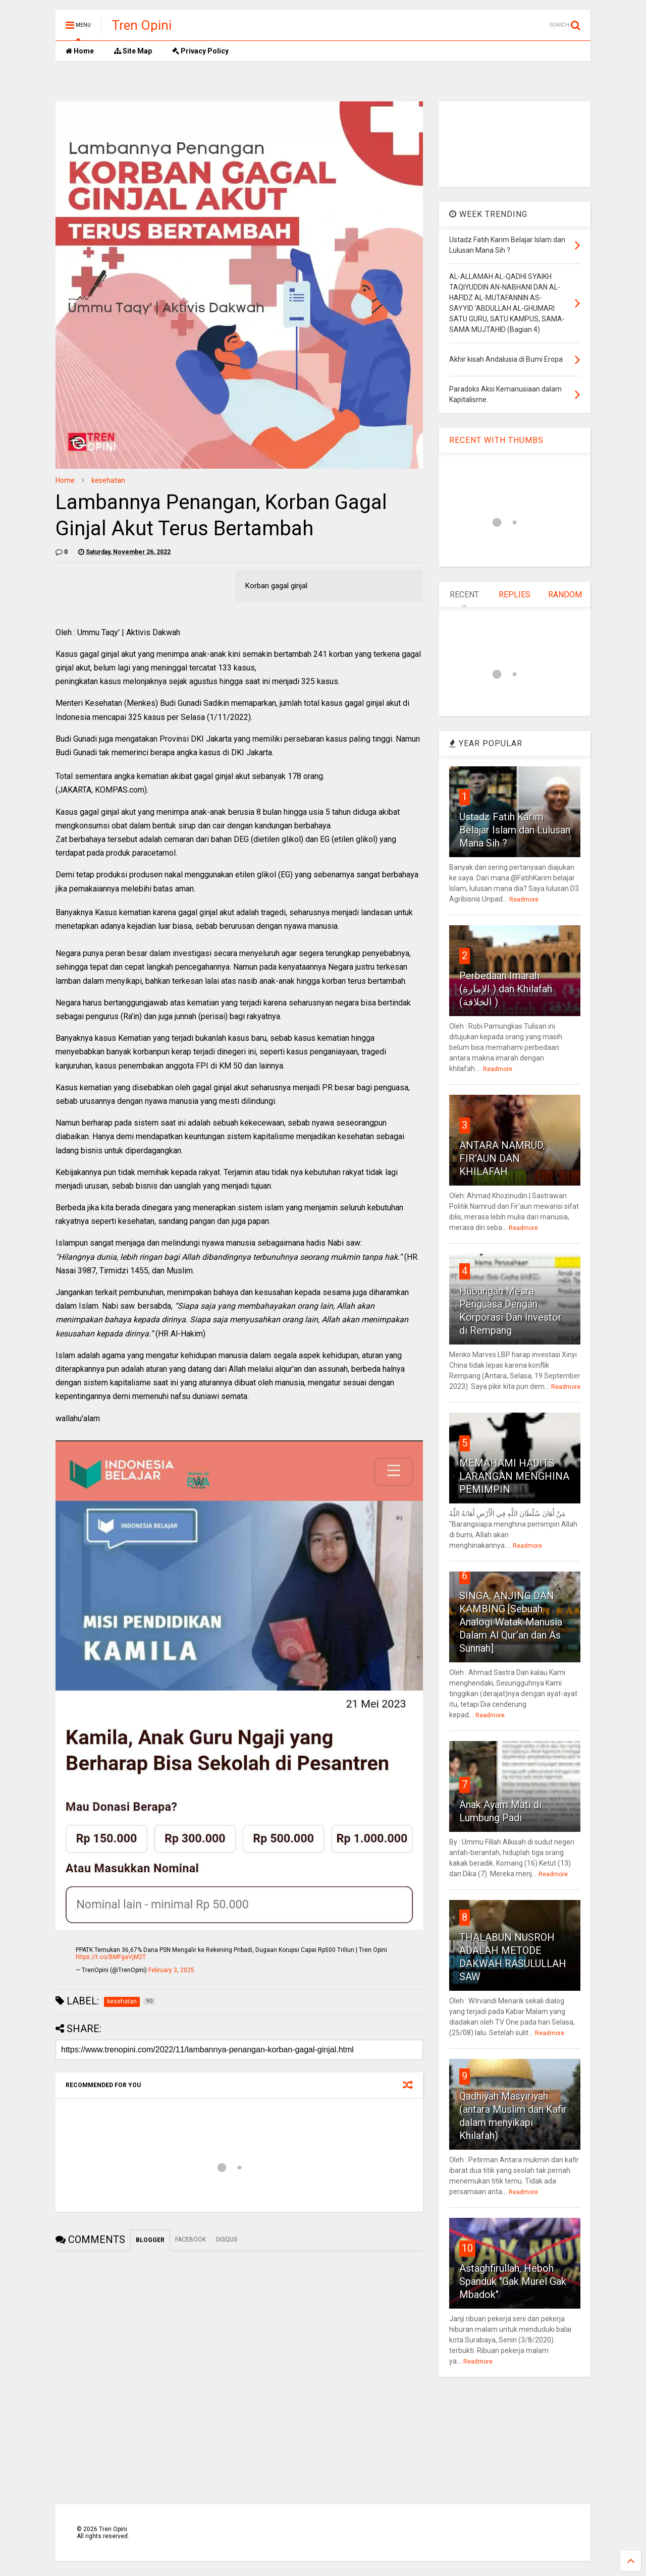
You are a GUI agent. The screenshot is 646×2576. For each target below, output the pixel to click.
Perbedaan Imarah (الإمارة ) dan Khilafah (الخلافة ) (505, 989)
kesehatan (108, 480)
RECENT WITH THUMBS (496, 440)
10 (467, 2248)
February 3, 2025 (171, 1970)
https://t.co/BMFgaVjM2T (111, 1957)
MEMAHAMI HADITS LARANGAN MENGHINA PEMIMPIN (514, 1476)
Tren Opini (142, 25)
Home (80, 51)
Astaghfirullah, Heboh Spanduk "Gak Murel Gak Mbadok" (512, 2281)
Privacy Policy (200, 51)
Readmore (524, 899)
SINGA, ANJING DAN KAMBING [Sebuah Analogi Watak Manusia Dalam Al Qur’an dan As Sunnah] (510, 1622)
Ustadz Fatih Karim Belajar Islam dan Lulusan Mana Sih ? (514, 830)
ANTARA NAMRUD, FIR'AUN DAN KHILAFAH (502, 1158)
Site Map (133, 51)
